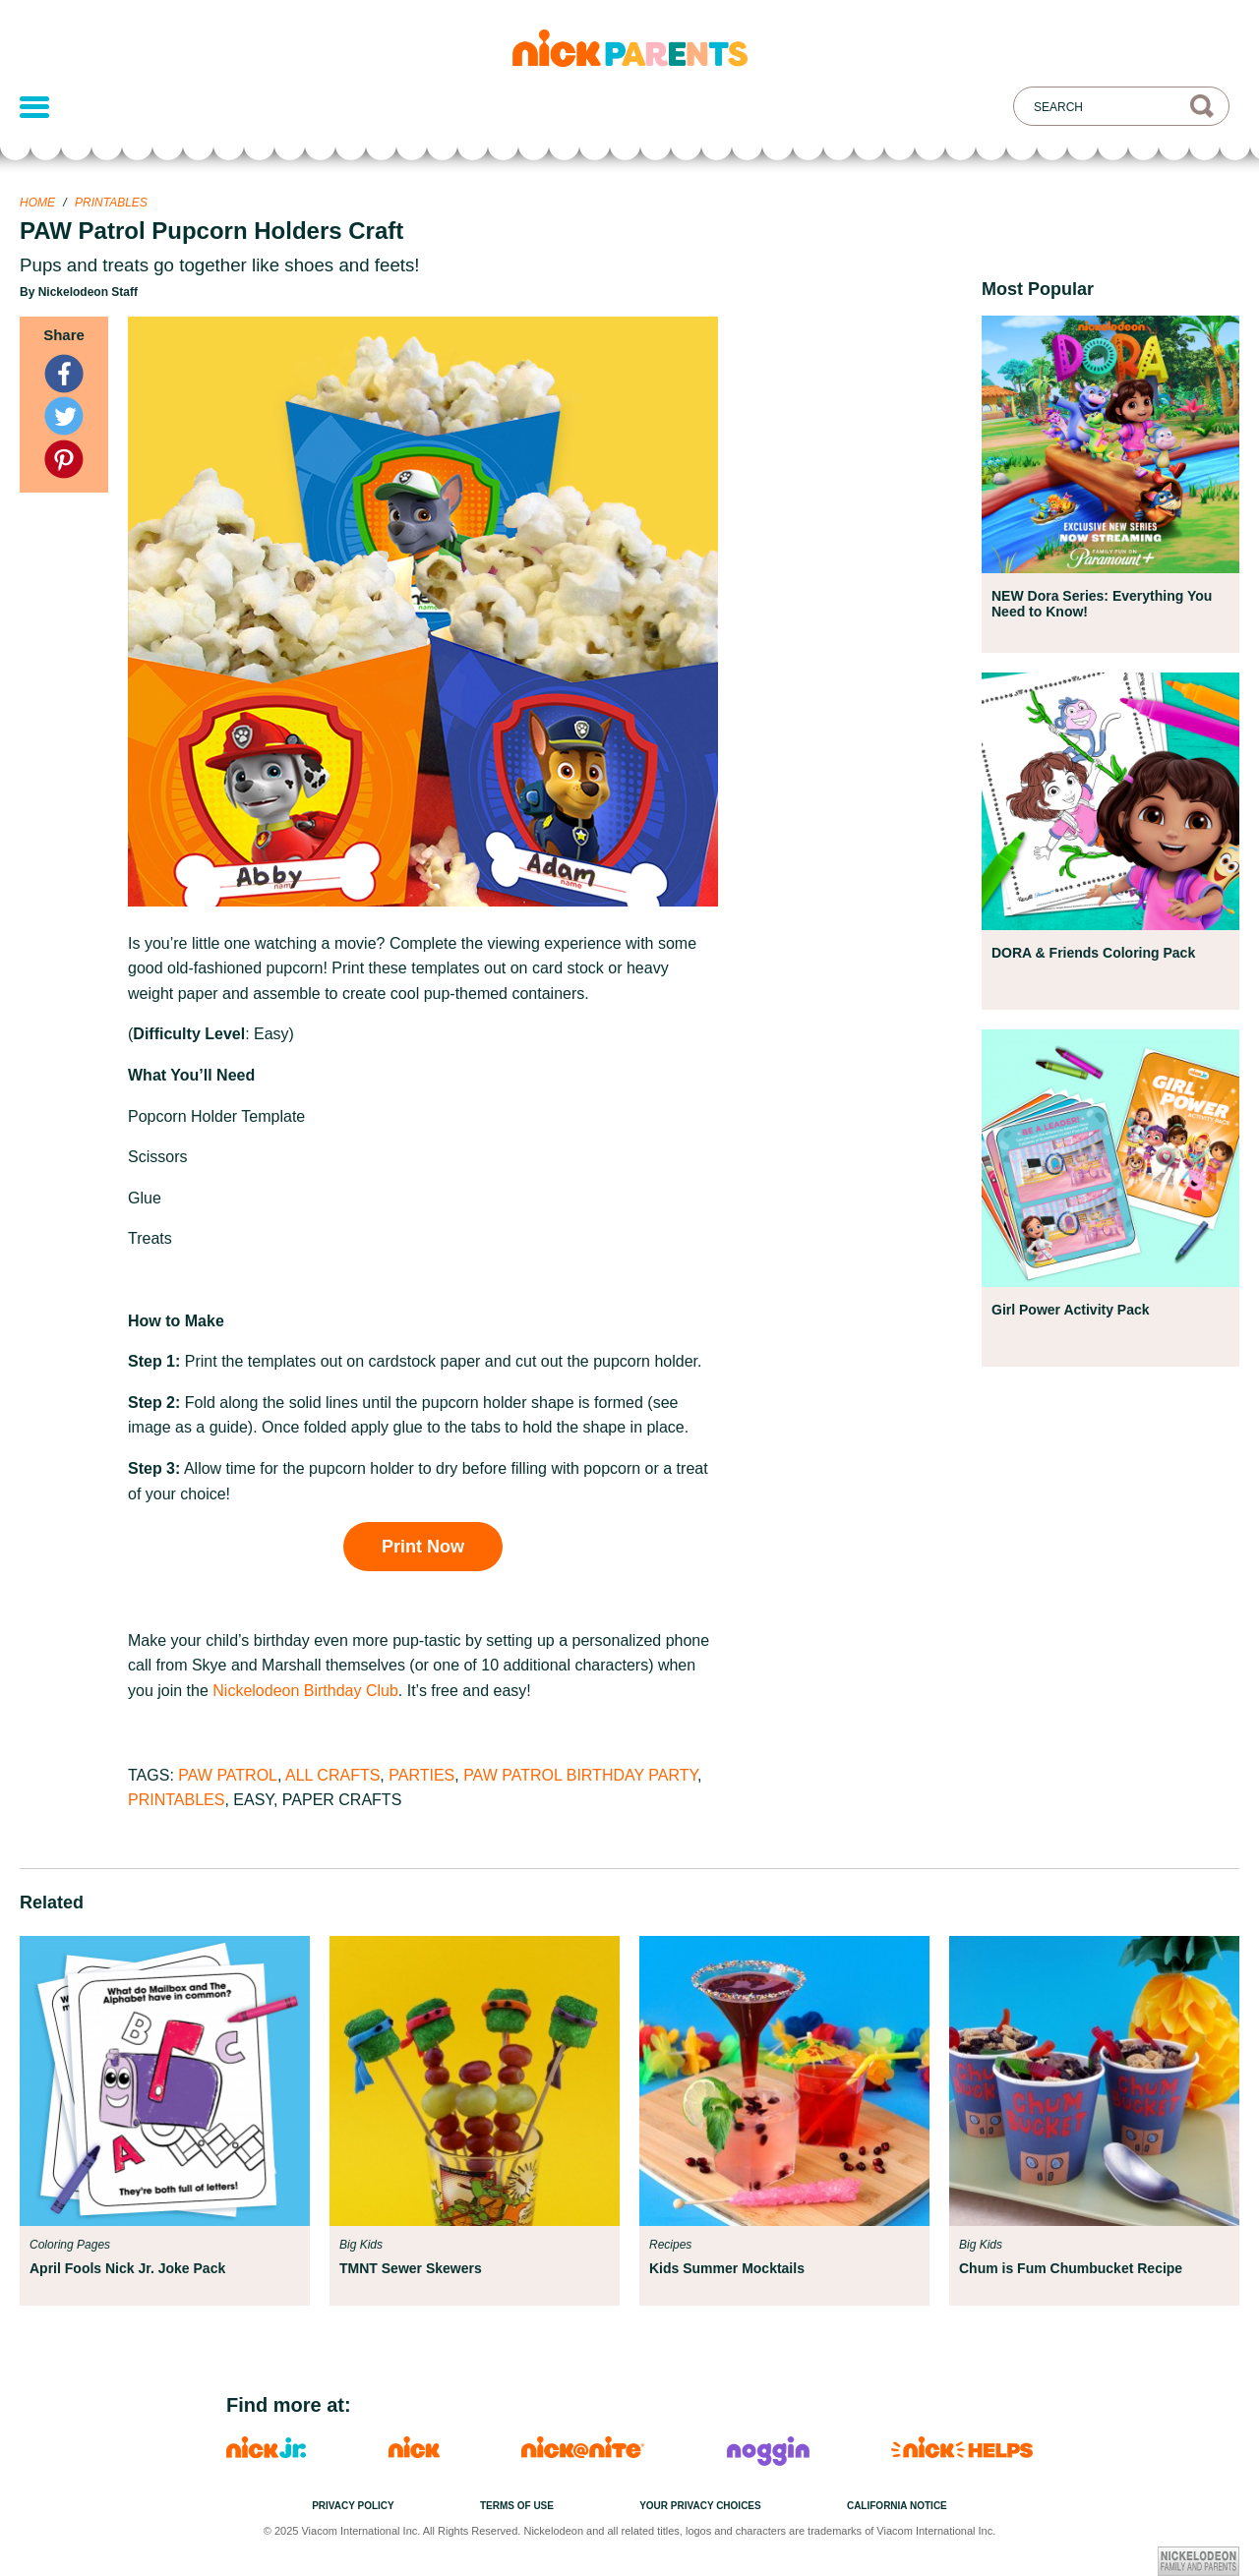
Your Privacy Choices (700, 2505)
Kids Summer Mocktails (727, 2268)
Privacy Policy (353, 2505)
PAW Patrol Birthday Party (580, 1775)
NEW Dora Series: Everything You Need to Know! (1101, 603)
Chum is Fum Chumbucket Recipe (1070, 2268)
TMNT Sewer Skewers (410, 2268)
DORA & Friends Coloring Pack (1093, 953)
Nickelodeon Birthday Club (305, 1690)
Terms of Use (517, 2505)
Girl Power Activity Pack (1070, 1309)
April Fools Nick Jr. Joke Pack (127, 2268)
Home (37, 202)
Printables (111, 202)
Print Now (423, 1546)
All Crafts (332, 1775)
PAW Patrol (227, 1775)
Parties (421, 1775)
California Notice (897, 2505)
